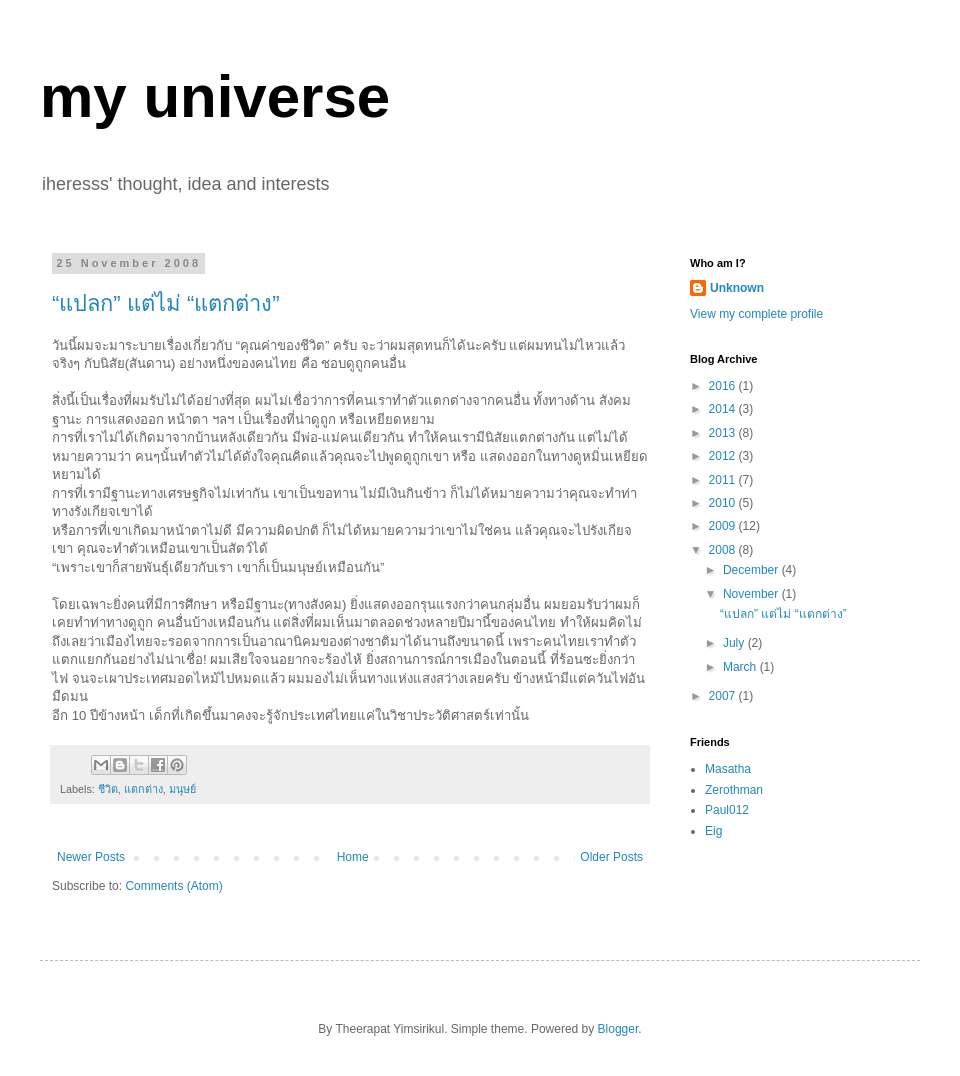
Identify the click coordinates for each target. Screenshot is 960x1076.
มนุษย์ (182, 789)
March (741, 667)
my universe (215, 96)
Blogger (618, 1029)
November (752, 594)
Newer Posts (91, 857)
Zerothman (734, 790)
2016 (724, 386)
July (735, 643)
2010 (724, 503)
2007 (724, 696)
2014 (724, 409)
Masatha (728, 769)
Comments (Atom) (173, 886)
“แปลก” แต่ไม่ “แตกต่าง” (166, 303)
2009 (724, 526)
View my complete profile (756, 314)
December (752, 570)
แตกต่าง (143, 789)
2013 (724, 433)
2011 (724, 480)
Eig (713, 831)
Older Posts (611, 857)
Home (353, 857)
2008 (724, 550)
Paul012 (727, 810)
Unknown (737, 288)
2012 (724, 456)
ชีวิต (108, 789)
